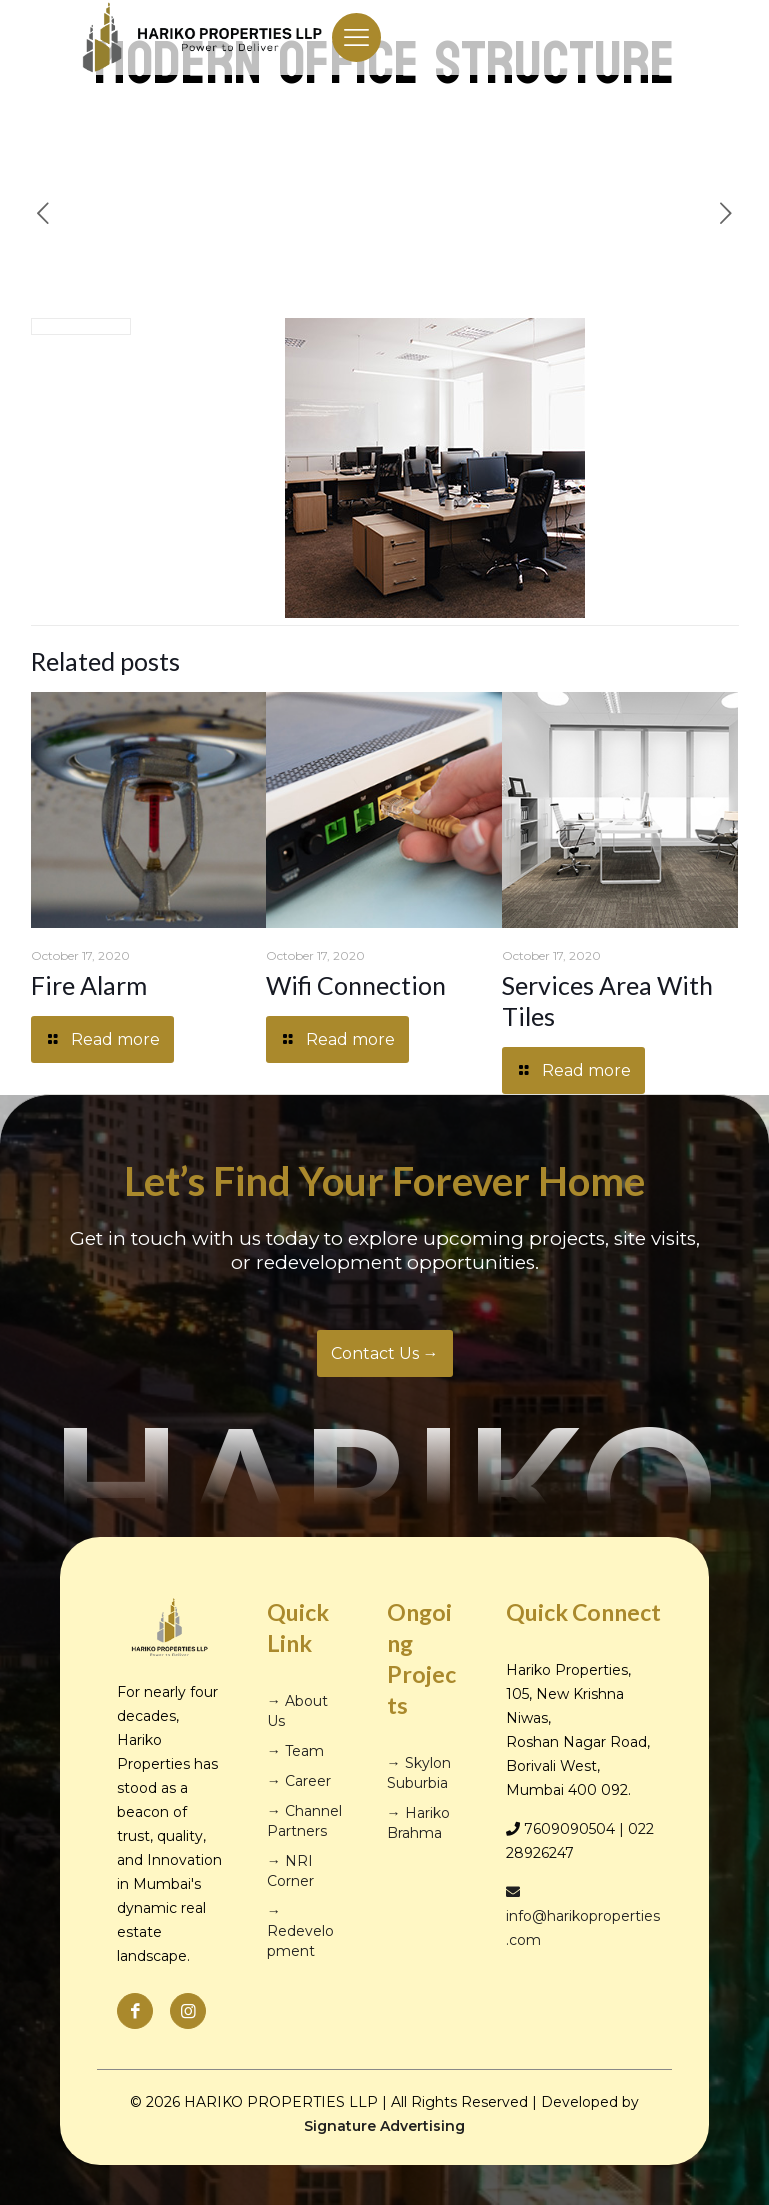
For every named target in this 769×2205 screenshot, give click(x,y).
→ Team (295, 1751)
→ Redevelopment (300, 1931)
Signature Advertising (384, 2126)
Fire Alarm (89, 985)
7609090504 (569, 1829)
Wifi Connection (356, 985)
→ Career (299, 1781)
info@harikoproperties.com (583, 1917)
